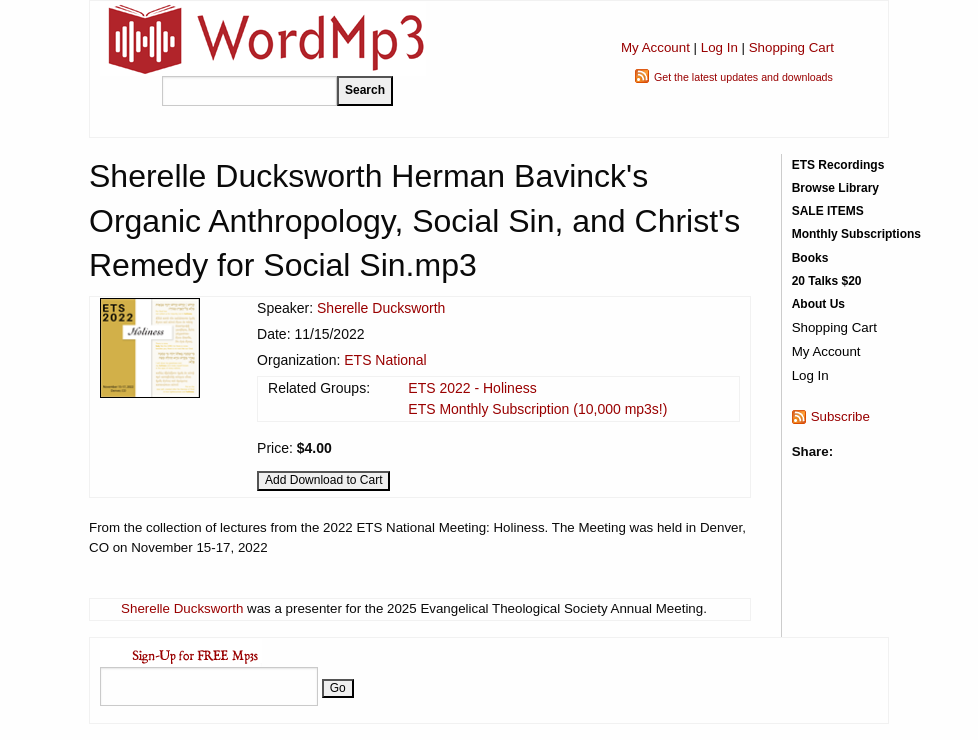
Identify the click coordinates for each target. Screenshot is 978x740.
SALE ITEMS (828, 211)
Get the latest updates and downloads (743, 77)
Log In (719, 47)
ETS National (385, 360)
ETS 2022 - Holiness (472, 388)
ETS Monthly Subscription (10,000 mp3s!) (537, 409)
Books (810, 258)
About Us (818, 304)
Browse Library (835, 188)
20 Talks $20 (827, 281)
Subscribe (840, 416)
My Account (655, 47)
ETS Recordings (838, 165)
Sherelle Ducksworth (381, 308)
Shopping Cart (791, 47)
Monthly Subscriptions (856, 234)
